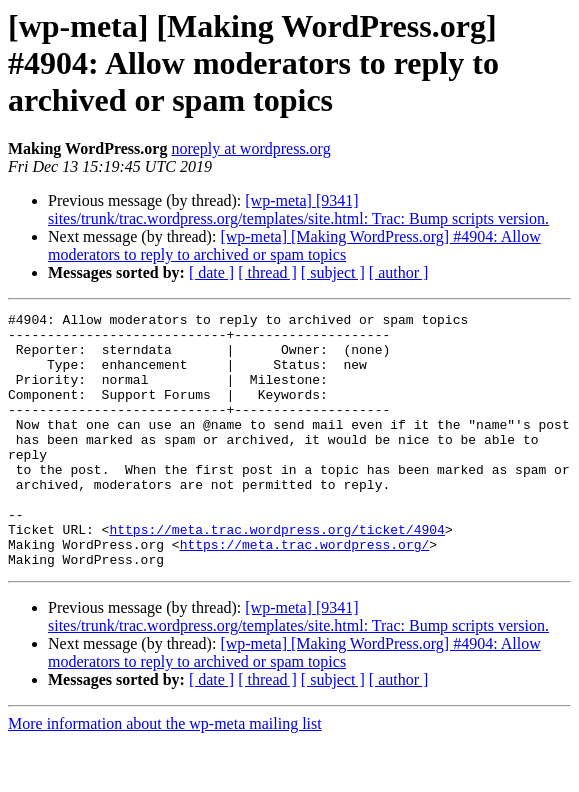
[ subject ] (333, 272)
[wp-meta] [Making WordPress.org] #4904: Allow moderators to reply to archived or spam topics (294, 245)
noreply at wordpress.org (250, 148)
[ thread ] (267, 272)
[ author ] (399, 272)
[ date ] (211, 272)
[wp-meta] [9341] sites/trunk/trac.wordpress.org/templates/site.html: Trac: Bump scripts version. (298, 209)
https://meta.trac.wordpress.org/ (305, 592)
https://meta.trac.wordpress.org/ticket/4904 (276, 574)
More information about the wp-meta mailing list (165, 774)
